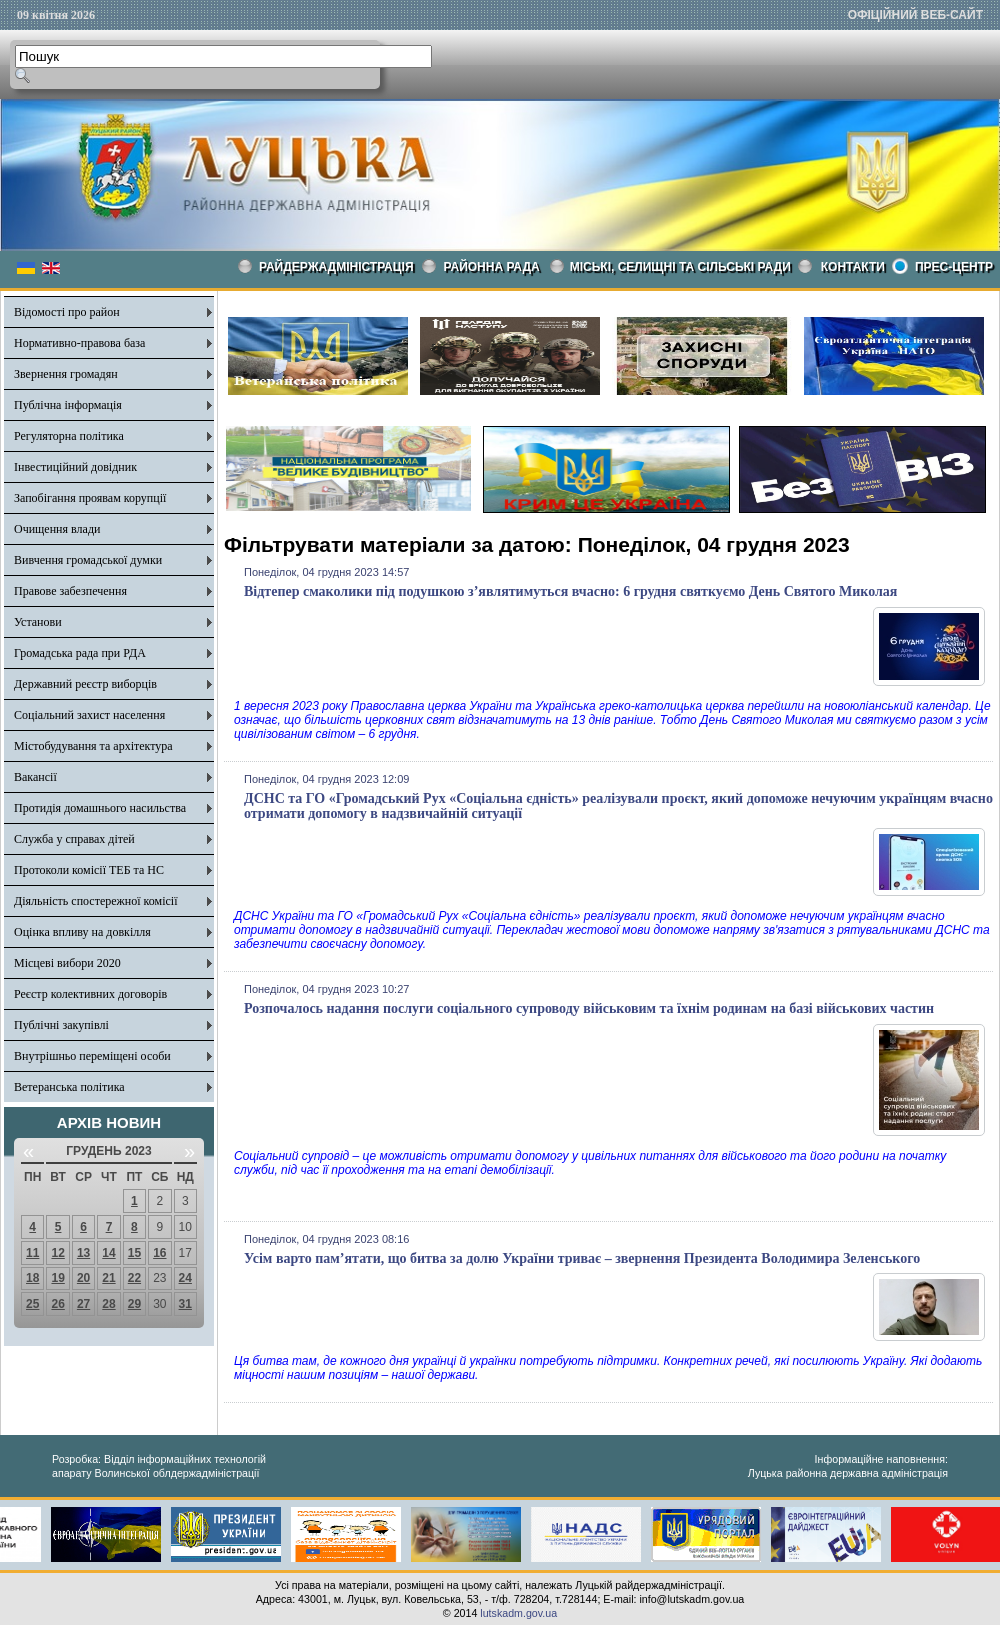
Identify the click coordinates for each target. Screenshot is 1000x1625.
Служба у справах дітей (74, 839)
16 (159, 1253)
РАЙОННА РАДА (492, 267)
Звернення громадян (66, 374)
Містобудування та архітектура (93, 746)
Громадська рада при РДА (80, 653)
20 (83, 1278)
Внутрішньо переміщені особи (92, 1056)
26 (57, 1304)
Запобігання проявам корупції (90, 498)
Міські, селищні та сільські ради (680, 267)
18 (32, 1278)
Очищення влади (57, 529)
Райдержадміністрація (336, 267)
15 (134, 1253)
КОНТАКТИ (853, 267)
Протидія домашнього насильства (100, 808)
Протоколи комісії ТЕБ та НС (89, 870)
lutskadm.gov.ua (518, 1613)
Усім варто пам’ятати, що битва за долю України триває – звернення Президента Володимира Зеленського (582, 1258)
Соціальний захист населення (89, 715)
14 (108, 1253)
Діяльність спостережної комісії (96, 901)
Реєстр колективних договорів (90, 994)
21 (108, 1278)
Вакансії (35, 777)
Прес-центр (954, 267)
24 (185, 1278)
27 (83, 1304)
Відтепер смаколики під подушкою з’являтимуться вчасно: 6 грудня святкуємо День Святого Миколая (570, 591)
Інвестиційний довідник (75, 467)
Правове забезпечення (70, 591)
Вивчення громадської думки (88, 560)
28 (108, 1304)
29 (134, 1304)
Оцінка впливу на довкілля (82, 932)
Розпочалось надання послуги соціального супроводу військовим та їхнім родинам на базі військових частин (589, 1008)
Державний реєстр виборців (85, 684)
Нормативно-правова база (79, 343)
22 (134, 1278)
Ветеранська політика (69, 1087)
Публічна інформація (68, 405)
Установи (38, 622)
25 (32, 1304)
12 (57, 1253)
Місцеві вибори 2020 (67, 963)
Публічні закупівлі (61, 1025)
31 (185, 1304)
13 (83, 1253)
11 (32, 1253)
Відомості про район (67, 312)
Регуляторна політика (69, 436)
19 (57, 1278)
